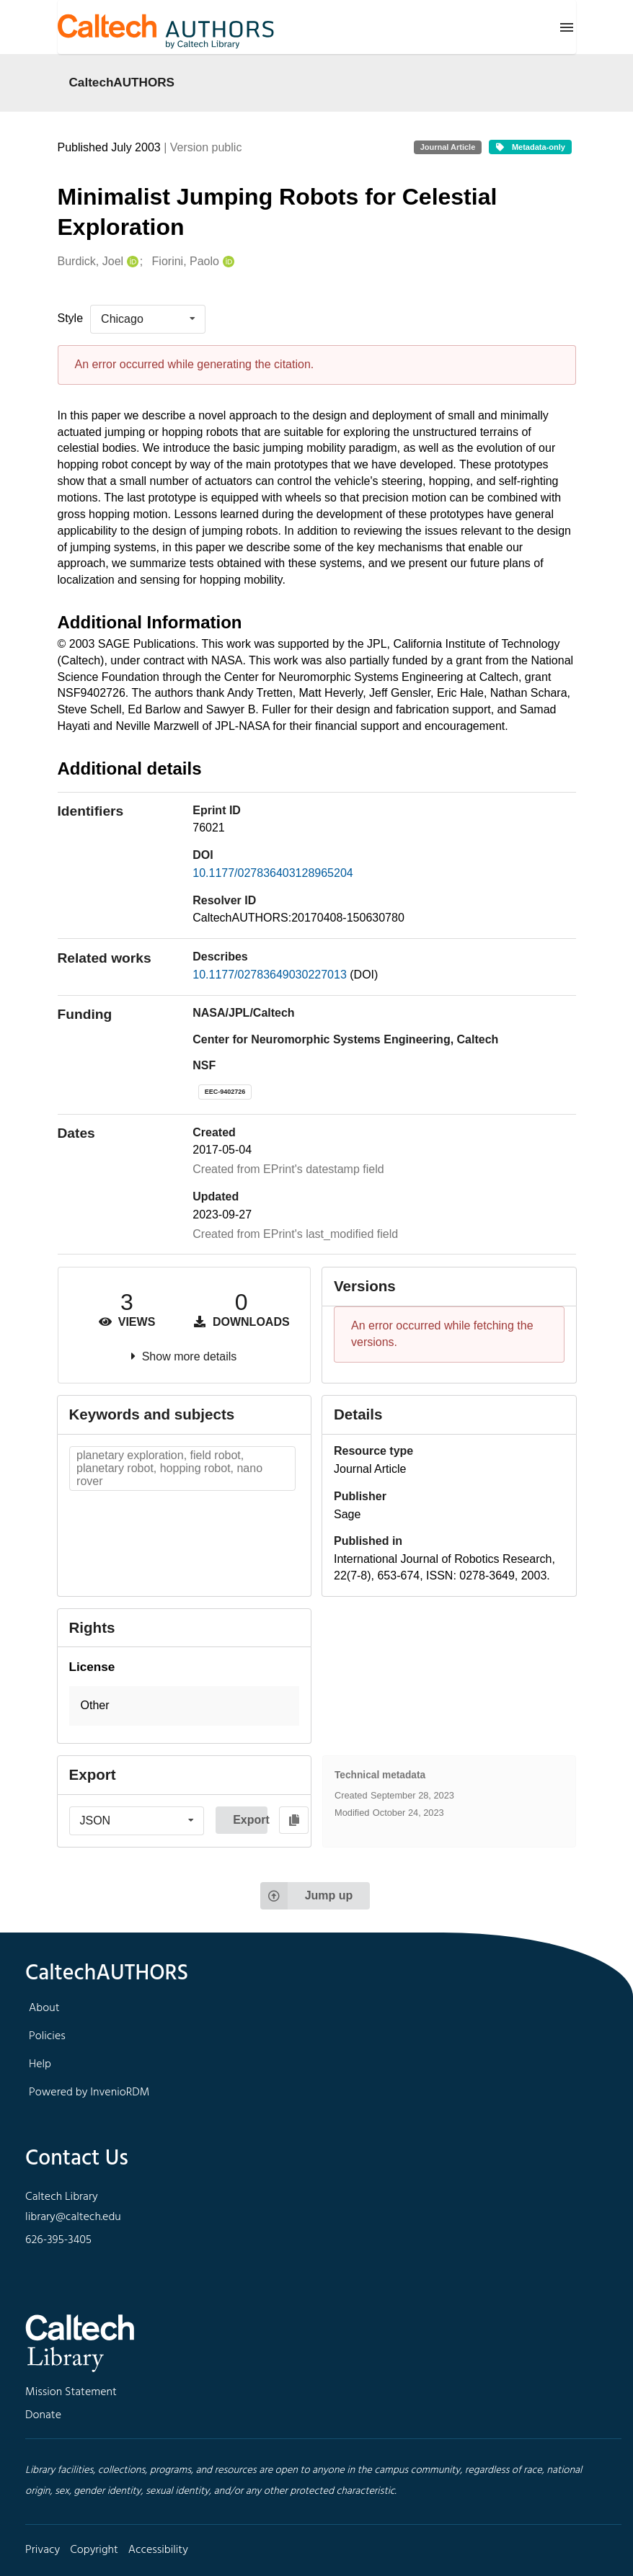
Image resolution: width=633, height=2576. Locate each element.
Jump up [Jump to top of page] (306, 1895)
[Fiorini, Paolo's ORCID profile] (226, 262)
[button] (184, 1706)
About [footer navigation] (44, 2008)
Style (71, 318)
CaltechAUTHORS (122, 82)
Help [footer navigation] (40, 2064)
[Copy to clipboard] (294, 1820)
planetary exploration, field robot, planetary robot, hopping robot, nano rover (169, 1468)
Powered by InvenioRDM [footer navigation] (89, 2092)
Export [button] (250, 1820)
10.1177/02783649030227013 (271, 974)
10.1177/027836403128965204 (272, 873)
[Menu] (566, 27)
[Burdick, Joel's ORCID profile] (130, 262)
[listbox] (147, 319)
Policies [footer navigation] (47, 2036)
